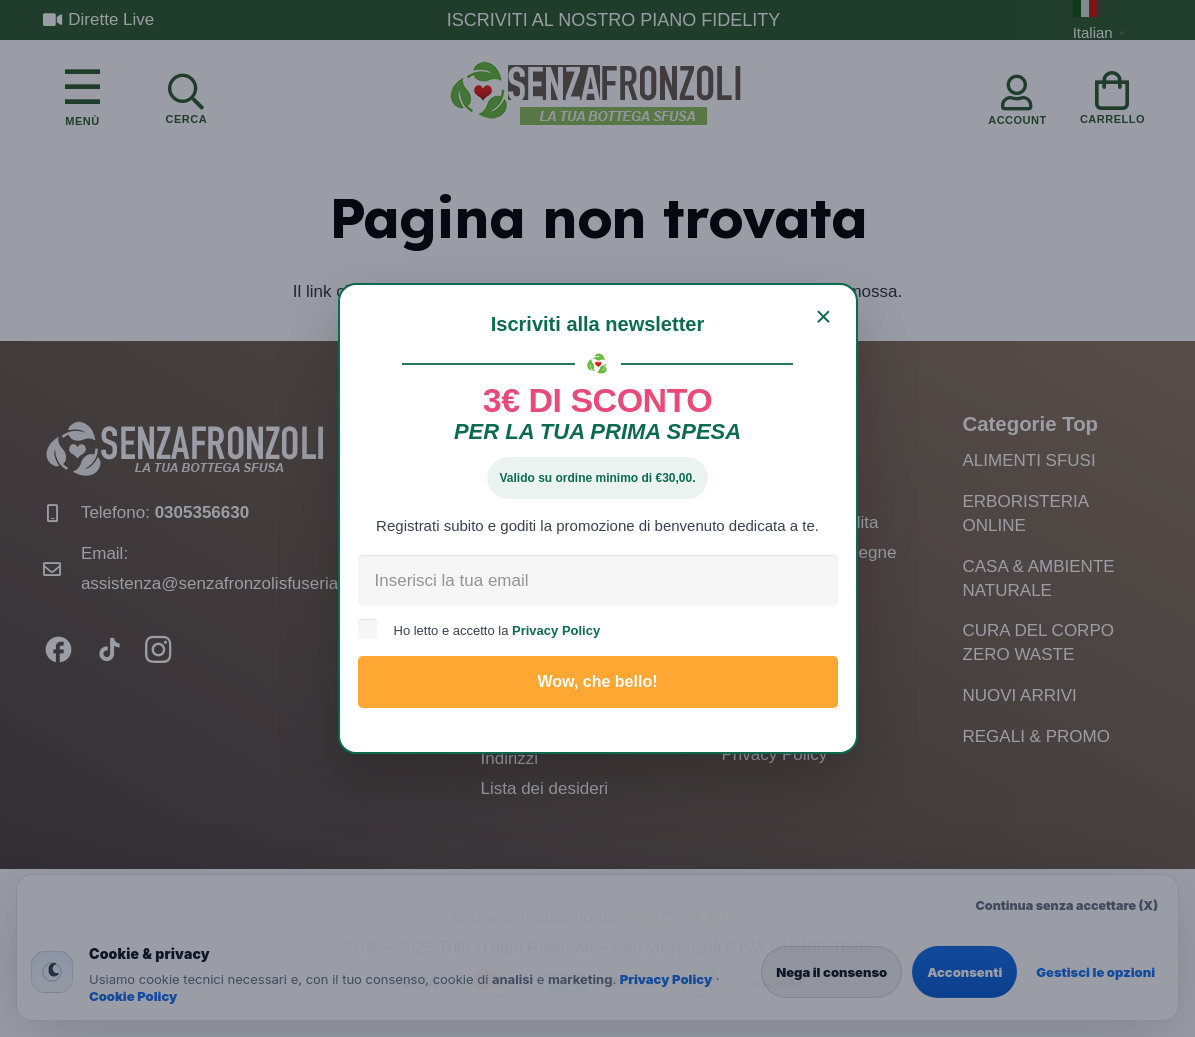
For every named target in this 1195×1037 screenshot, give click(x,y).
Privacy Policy (556, 630)
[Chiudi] (824, 317)
